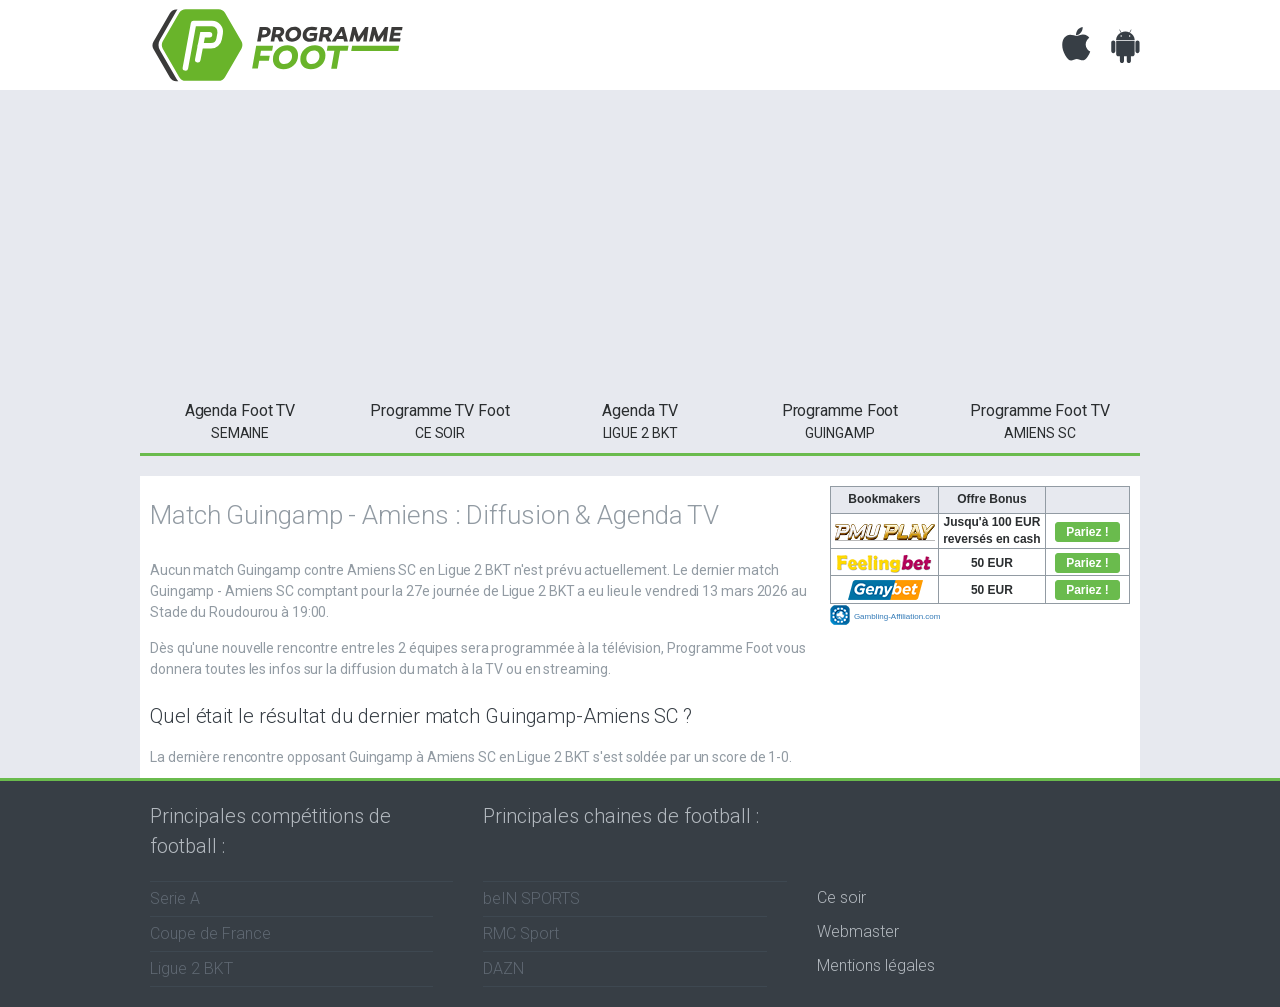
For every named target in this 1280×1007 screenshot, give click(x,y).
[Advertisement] (640, 240)
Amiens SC (1040, 420)
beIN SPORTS (531, 898)
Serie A (175, 898)
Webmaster (858, 931)
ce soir (440, 420)
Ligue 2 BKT (640, 420)
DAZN (503, 968)
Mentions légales (876, 965)
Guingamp (840, 420)
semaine (240, 420)
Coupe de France (210, 933)
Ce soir (841, 897)
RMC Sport (521, 933)
